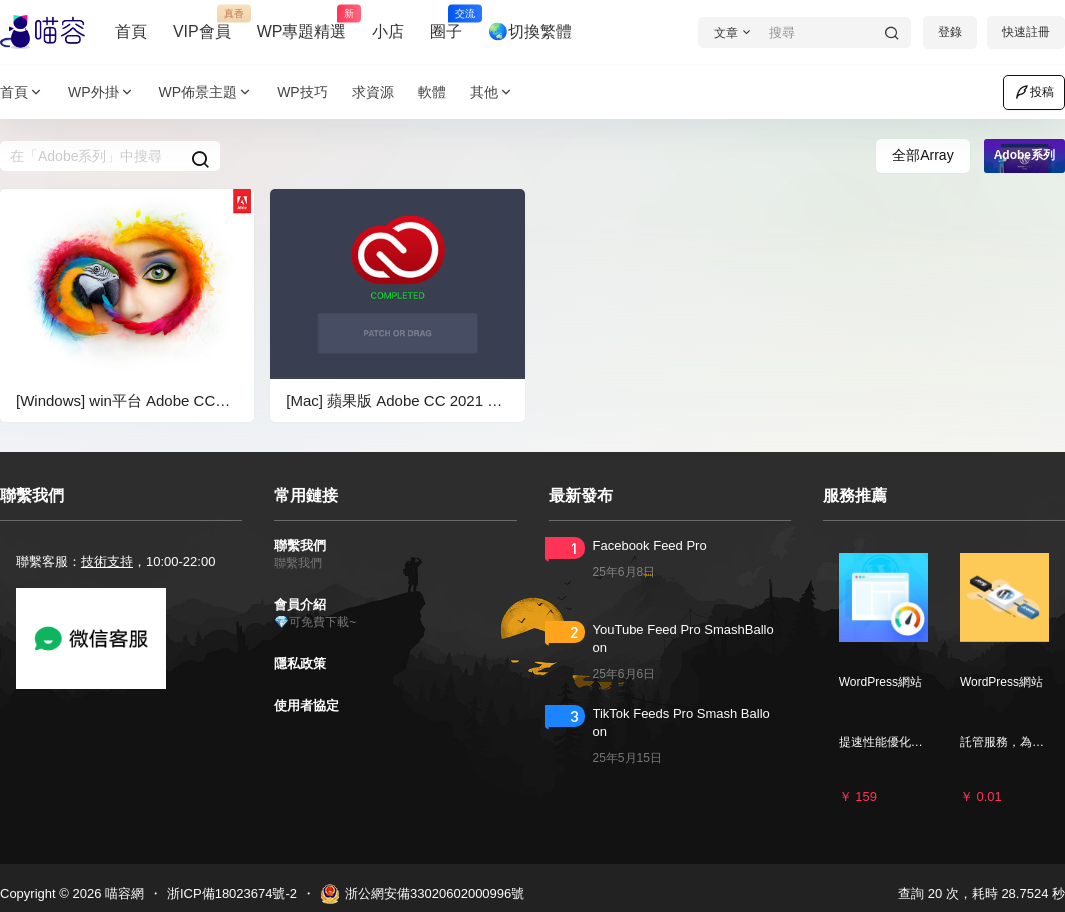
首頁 (131, 31)
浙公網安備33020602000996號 (422, 894)
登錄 (950, 32)
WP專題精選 (302, 23)
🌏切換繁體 (530, 31)
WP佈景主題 (206, 92)
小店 (388, 31)
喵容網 (122, 893)
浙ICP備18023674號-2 (232, 893)
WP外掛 (101, 92)
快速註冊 (1026, 32)
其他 (492, 92)
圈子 (446, 23)
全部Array (922, 155)
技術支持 (107, 561)
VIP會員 (202, 23)
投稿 (1034, 92)
